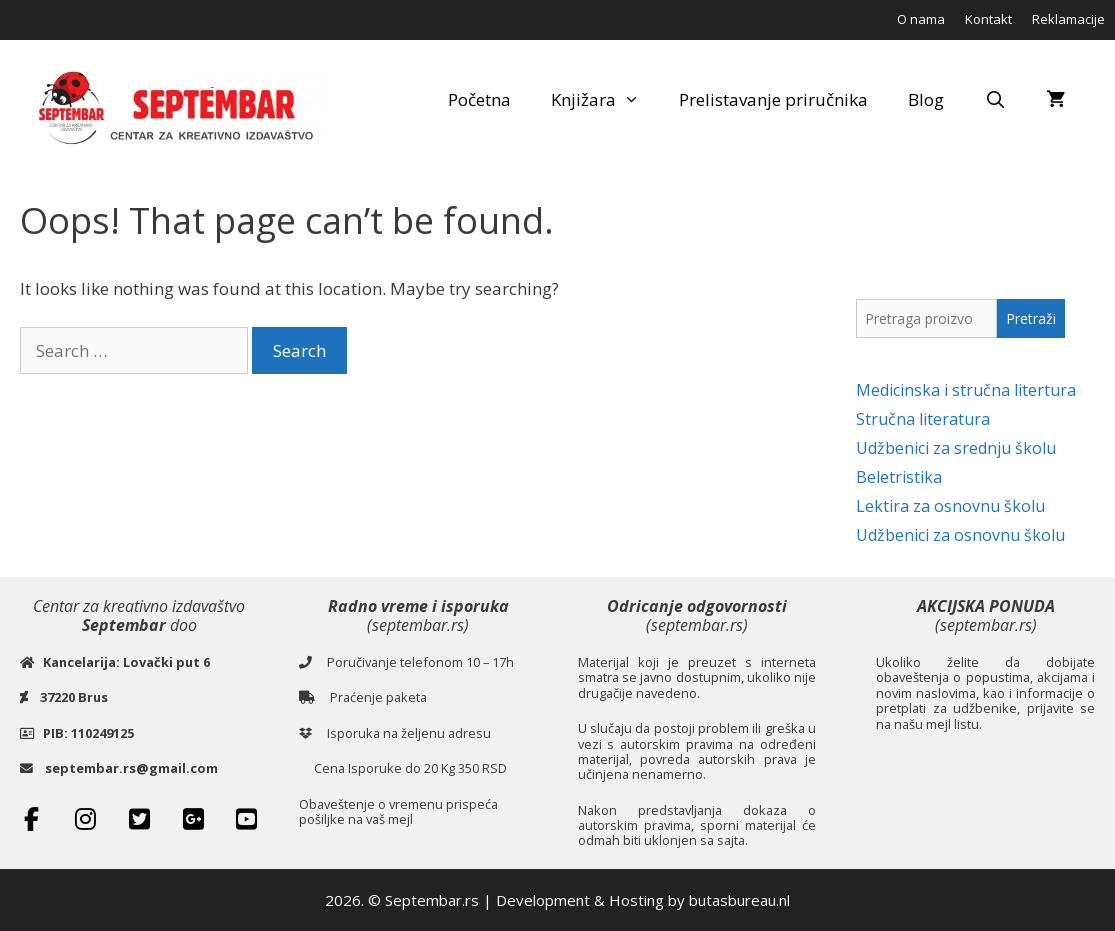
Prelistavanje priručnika (773, 99)
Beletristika (899, 477)
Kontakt (988, 19)
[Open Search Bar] (995, 100)
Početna (479, 99)
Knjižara (605, 100)
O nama (921, 19)
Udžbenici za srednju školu (956, 448)
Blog (926, 99)
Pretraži (1031, 318)
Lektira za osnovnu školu (950, 506)
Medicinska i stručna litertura (966, 390)
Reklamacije (1068, 19)
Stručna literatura (923, 419)
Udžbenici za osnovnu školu (960, 535)
